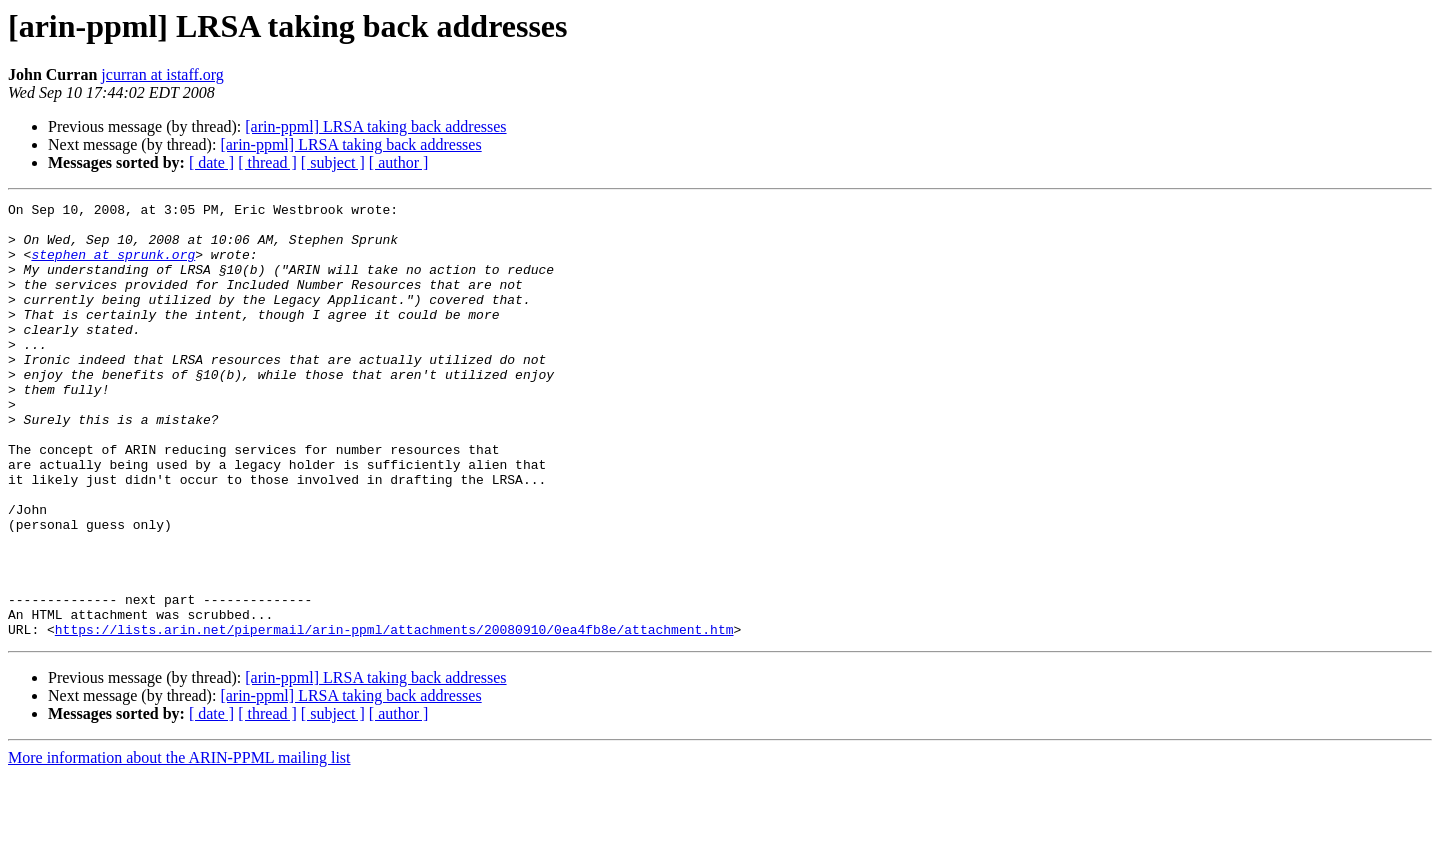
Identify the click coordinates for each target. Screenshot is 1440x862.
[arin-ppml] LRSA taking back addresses (375, 126)
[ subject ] (333, 162)
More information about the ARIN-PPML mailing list (179, 844)
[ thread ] (267, 162)
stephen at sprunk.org (113, 266)
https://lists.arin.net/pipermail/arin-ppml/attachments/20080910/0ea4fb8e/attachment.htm (394, 716)
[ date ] (211, 162)
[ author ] (399, 162)
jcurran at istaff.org (162, 74)
